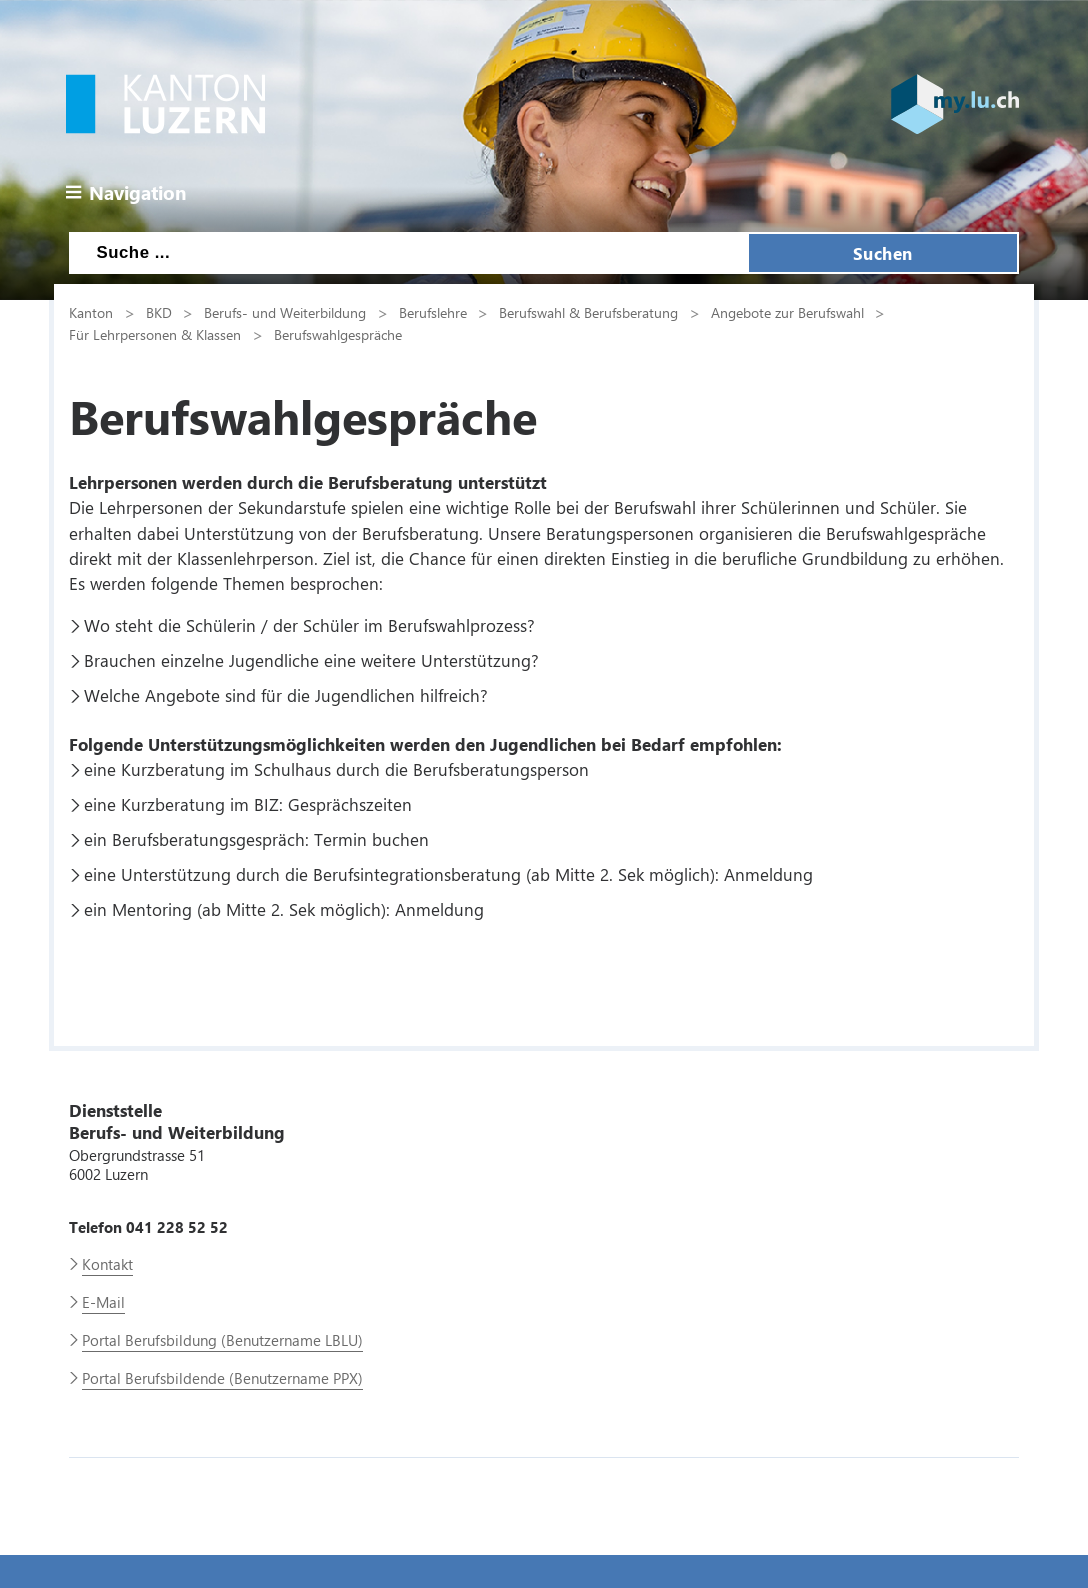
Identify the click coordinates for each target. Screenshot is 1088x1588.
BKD (159, 312)
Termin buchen (371, 839)
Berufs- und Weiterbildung (285, 312)
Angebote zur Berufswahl (787, 312)
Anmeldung (768, 874)
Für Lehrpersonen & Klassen (155, 334)
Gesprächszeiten (350, 804)
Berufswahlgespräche (338, 334)
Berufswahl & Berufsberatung (588, 312)
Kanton (91, 312)
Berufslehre (433, 312)
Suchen (883, 253)
